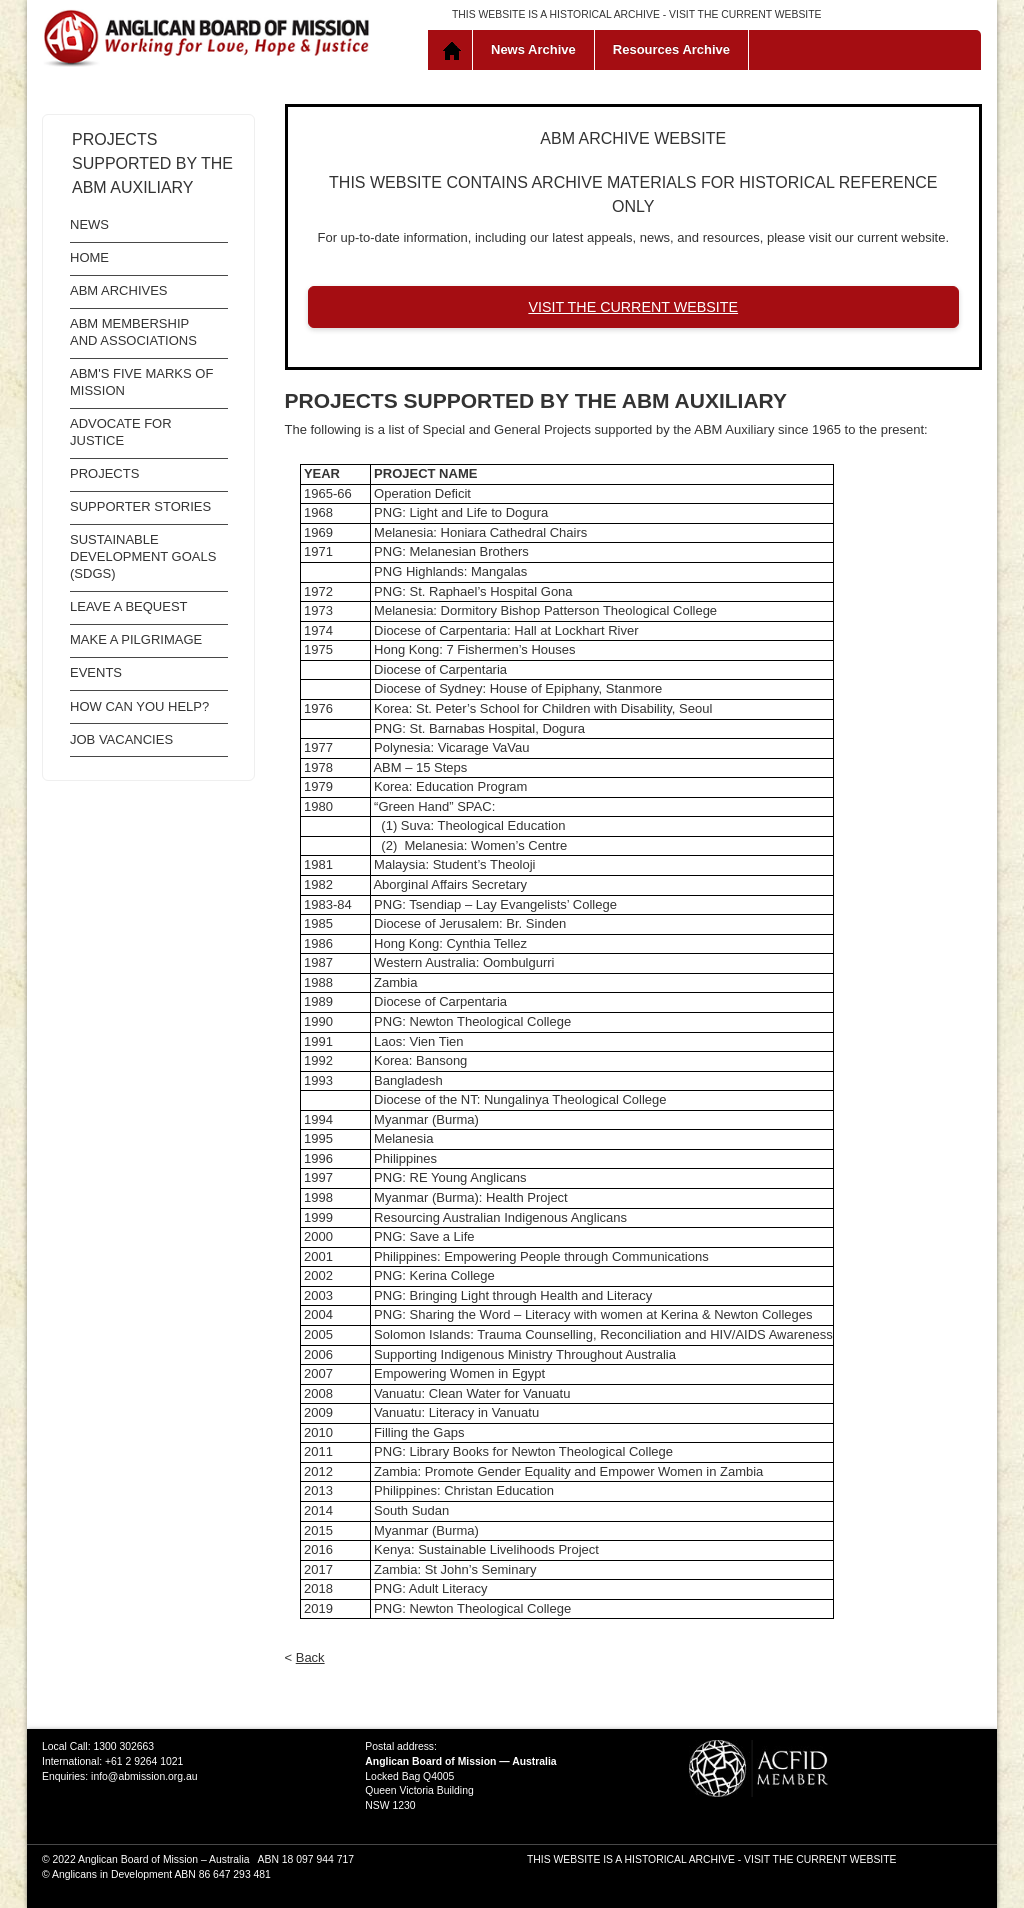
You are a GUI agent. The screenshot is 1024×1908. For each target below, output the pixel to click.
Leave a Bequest (129, 606)
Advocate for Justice (121, 432)
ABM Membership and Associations (133, 332)
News (89, 224)
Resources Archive (671, 49)
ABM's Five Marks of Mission (141, 382)
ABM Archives (119, 290)
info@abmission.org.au (144, 1776)
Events (96, 672)
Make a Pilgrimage (136, 639)
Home (454, 50)
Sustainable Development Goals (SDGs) (143, 556)
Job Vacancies (121, 739)
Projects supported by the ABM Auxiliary (152, 163)
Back (310, 1657)
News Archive (533, 49)
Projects (104, 473)
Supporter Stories (140, 506)
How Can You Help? (139, 706)
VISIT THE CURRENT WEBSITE (745, 14)
